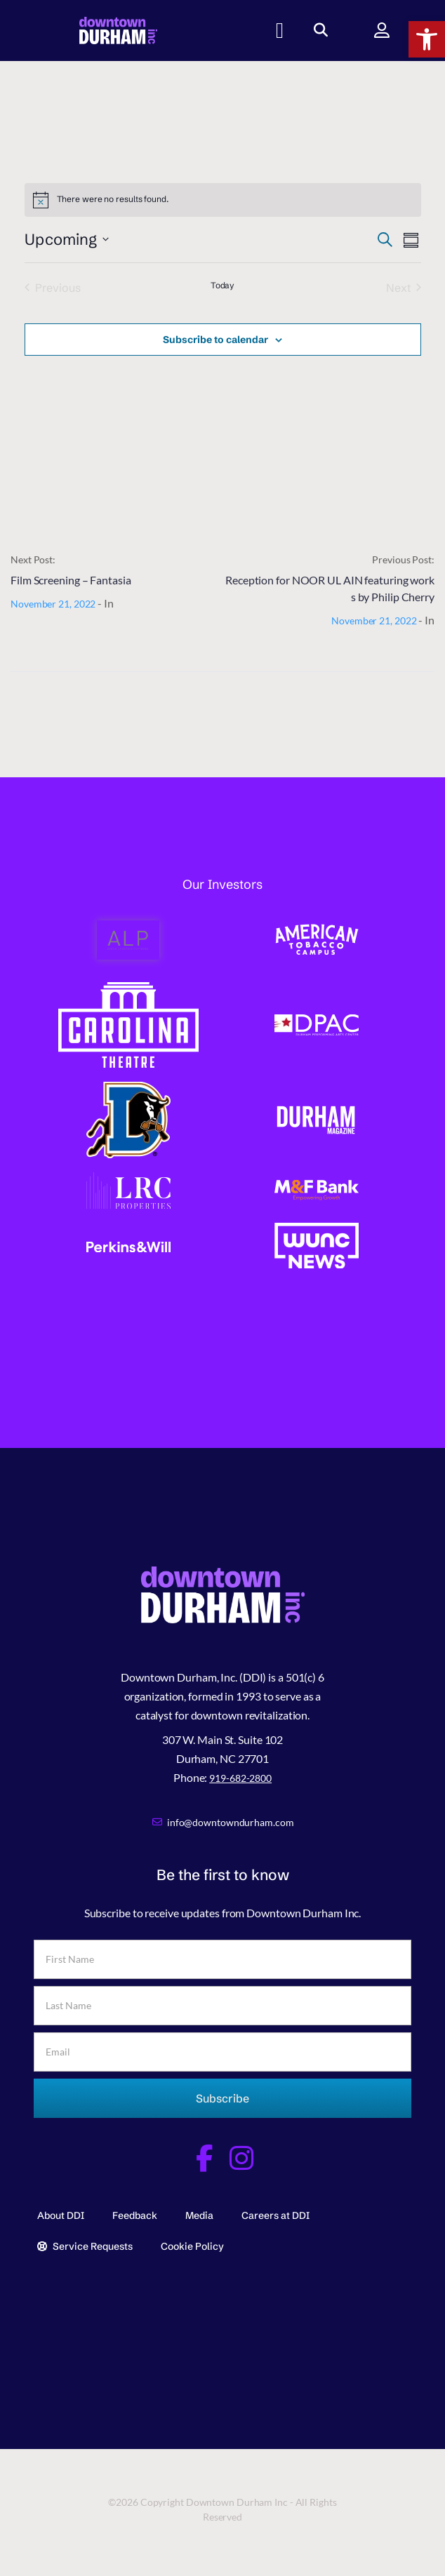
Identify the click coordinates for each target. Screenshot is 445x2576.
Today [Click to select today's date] (223, 285)
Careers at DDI (275, 2215)
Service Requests (85, 2246)
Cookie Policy (192, 2246)
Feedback (134, 2215)
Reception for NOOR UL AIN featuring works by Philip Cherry (329, 588)
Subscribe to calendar (215, 339)
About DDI (60, 2215)
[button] (427, 39)
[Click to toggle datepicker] (67, 239)
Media (199, 2215)
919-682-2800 (240, 1778)
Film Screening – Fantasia (71, 579)
